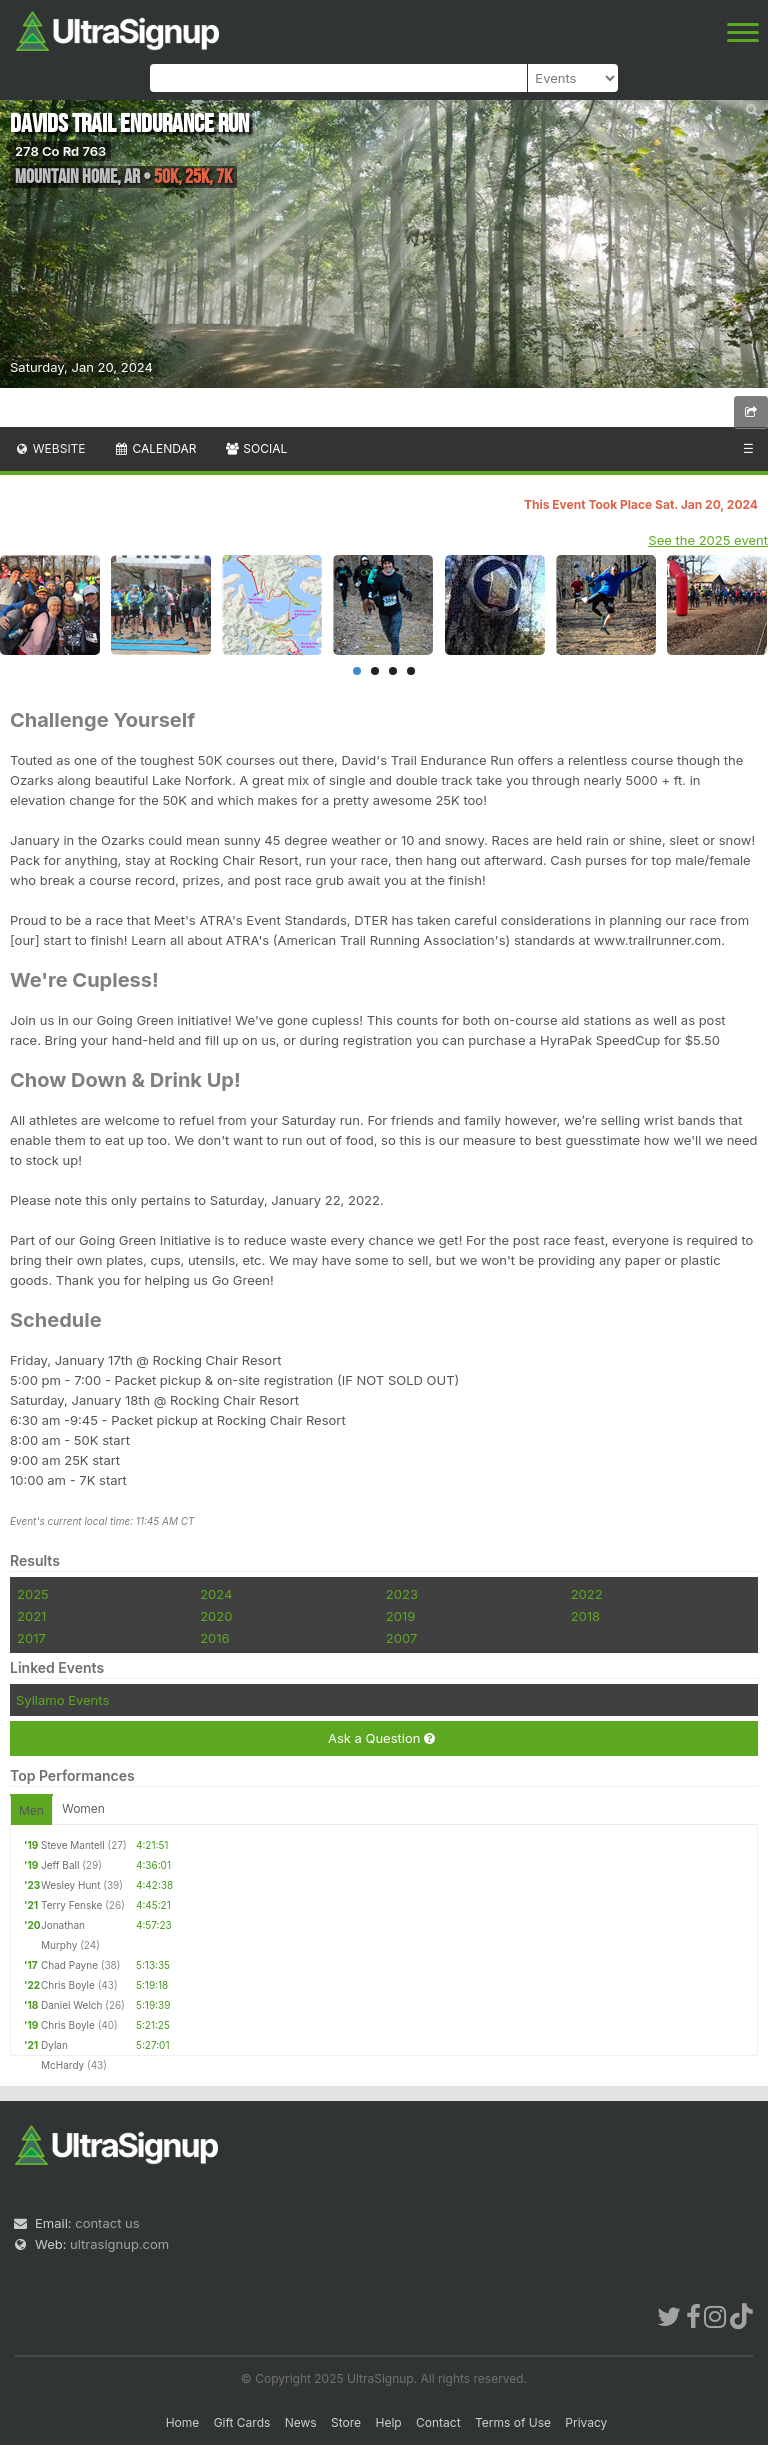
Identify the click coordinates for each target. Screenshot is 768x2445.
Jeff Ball (60, 1865)
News (301, 2422)
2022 (587, 1594)
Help (388, 2422)
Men (31, 1810)
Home (183, 2422)
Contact (438, 2422)
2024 (216, 1594)
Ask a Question (381, 1738)
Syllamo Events (62, 1700)
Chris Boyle (68, 1985)
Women (83, 1808)
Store (346, 2422)
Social (255, 448)
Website (50, 448)
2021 (31, 1616)
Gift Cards (242, 2422)
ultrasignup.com (119, 2244)
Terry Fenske (71, 1905)
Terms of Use (513, 2422)
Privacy (586, 2422)
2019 (400, 1616)
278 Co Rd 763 (60, 151)
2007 (401, 1638)
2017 (31, 1638)
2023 (402, 1594)
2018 (585, 1616)
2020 (216, 1616)
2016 (214, 1638)
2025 (33, 1594)
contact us (107, 2223)
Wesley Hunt (70, 1885)
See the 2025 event (708, 540)
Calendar (155, 448)
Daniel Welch (71, 2005)
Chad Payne (69, 1965)
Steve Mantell (73, 1845)
